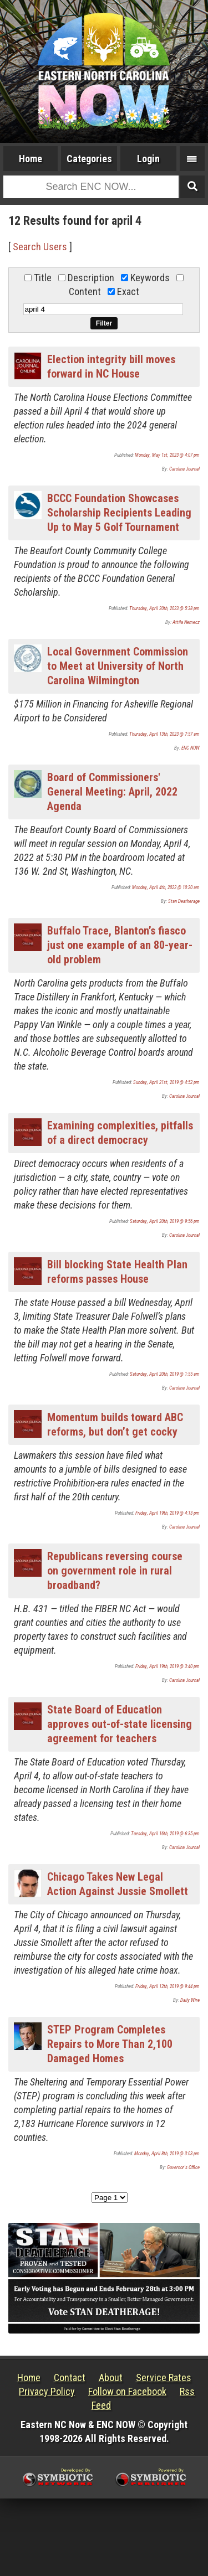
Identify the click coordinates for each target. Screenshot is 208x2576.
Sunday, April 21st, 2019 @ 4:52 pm (166, 1082)
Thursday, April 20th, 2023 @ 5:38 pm (164, 608)
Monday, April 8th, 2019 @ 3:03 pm (167, 2153)
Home (30, 158)
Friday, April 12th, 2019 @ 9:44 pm (167, 1986)
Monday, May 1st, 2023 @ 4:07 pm (167, 455)
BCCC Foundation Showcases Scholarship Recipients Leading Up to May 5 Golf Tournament (119, 513)
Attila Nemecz (186, 622)
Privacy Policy (47, 2391)
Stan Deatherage (184, 901)
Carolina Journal (184, 469)
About (111, 2377)
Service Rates (163, 2377)
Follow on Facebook (127, 2391)
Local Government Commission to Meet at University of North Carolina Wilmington (117, 666)
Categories (89, 158)
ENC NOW (190, 748)
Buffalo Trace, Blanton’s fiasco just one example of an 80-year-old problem (119, 945)
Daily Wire (190, 2000)
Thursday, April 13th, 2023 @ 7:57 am (164, 734)
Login (148, 158)
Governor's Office (183, 2167)
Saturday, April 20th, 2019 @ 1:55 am (165, 1374)
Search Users (40, 246)
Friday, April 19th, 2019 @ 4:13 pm (167, 1513)
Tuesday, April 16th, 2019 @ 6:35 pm (165, 1833)
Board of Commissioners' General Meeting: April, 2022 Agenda (112, 792)
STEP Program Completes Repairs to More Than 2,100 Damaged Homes (110, 2044)
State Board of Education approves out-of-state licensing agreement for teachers (119, 1724)
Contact (69, 2377)
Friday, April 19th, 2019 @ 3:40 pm (167, 1666)
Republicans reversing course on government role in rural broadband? (114, 1571)
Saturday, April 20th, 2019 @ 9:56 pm (165, 1221)
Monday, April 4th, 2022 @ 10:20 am (166, 887)
